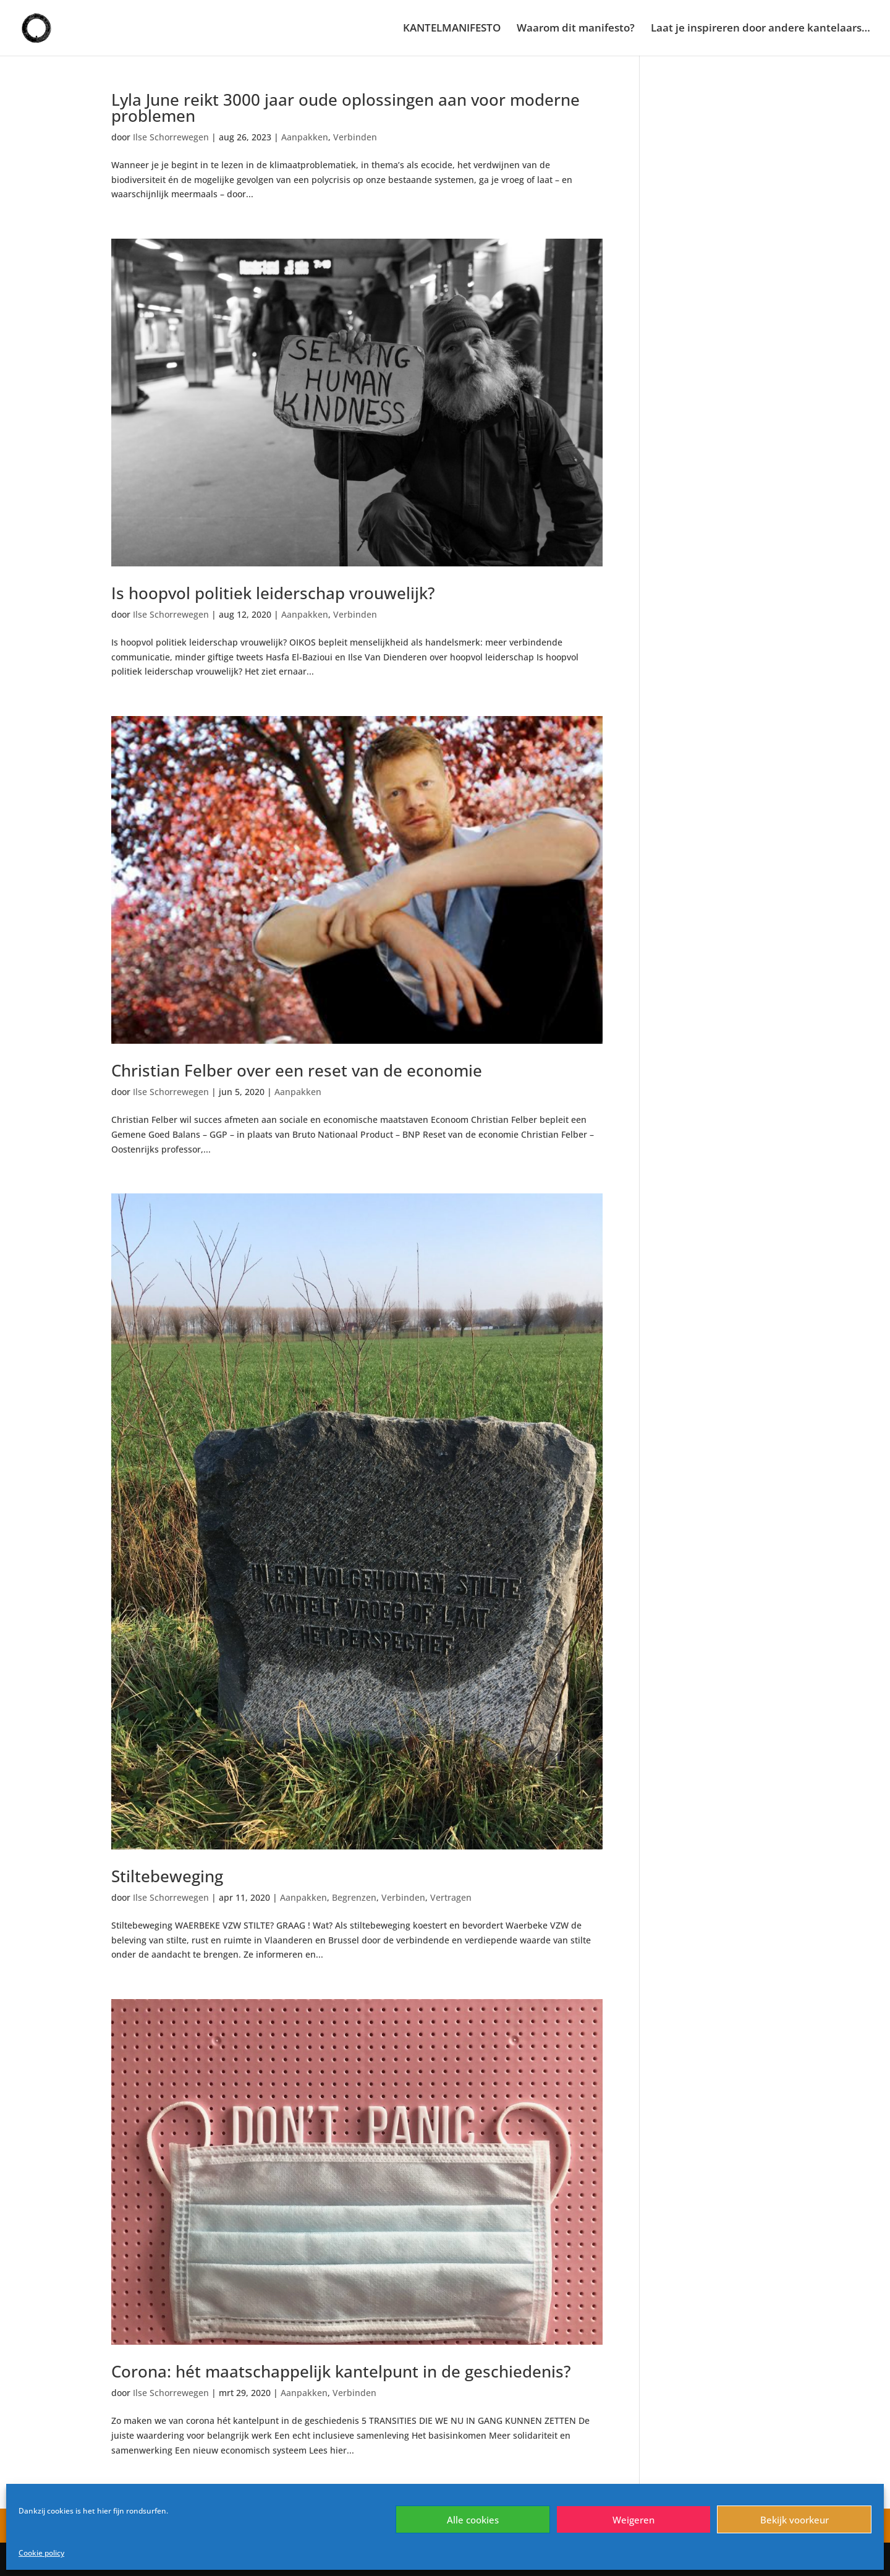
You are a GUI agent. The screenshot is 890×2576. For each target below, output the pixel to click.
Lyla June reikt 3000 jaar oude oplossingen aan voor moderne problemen (345, 107)
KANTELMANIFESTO (452, 29)
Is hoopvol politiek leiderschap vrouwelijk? (273, 593)
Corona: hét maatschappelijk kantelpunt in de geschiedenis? (341, 2371)
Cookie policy (41, 2553)
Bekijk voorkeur (794, 2520)
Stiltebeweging (167, 1876)
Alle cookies (473, 2520)
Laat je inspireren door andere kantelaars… (760, 29)
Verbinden (355, 137)
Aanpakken (304, 137)
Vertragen (451, 1897)
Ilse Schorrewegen (171, 137)
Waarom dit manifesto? (576, 29)
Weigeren (633, 2520)
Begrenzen (354, 1897)
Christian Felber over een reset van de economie (296, 1070)
